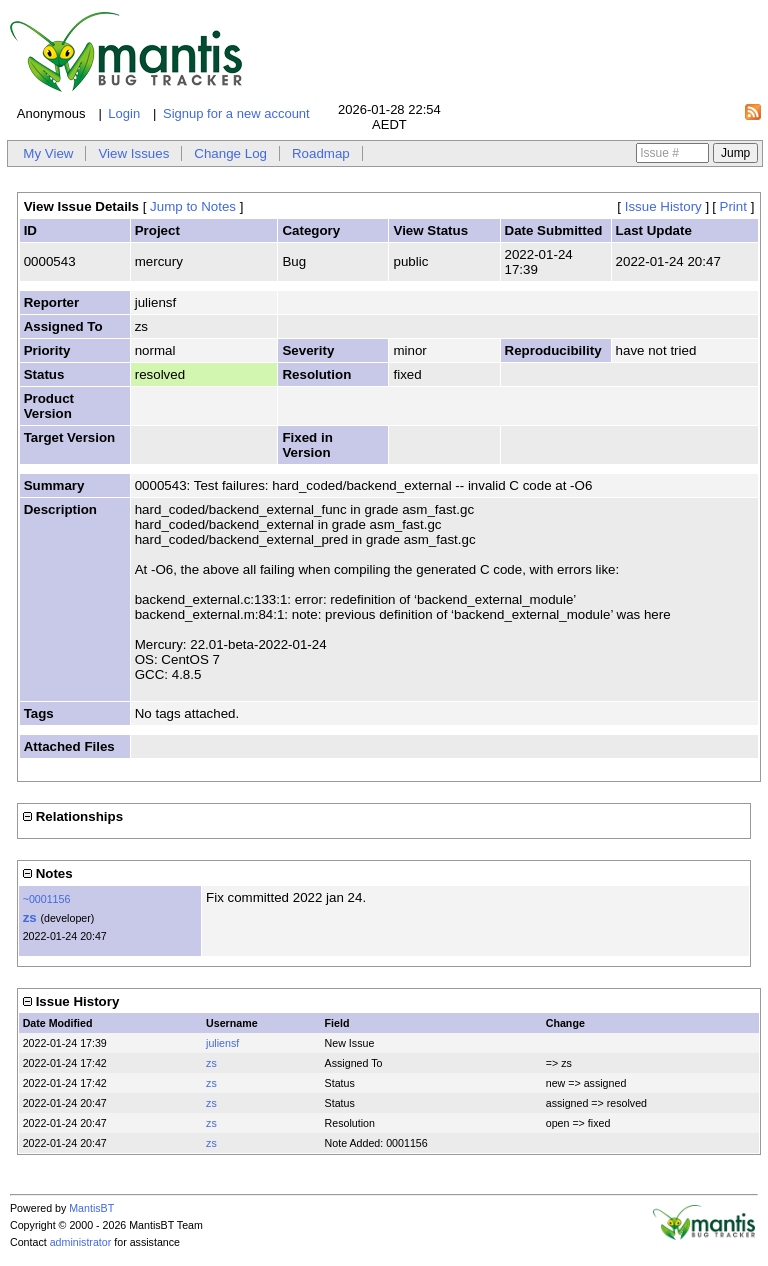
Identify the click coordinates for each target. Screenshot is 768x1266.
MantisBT (91, 1208)
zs (30, 917)
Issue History (663, 206)
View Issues (133, 153)
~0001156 (47, 899)
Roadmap (321, 153)
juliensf (222, 1043)
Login (124, 113)
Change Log (230, 153)
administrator (81, 1242)
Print (733, 206)
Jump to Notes (193, 206)
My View (48, 153)
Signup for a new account (236, 113)
